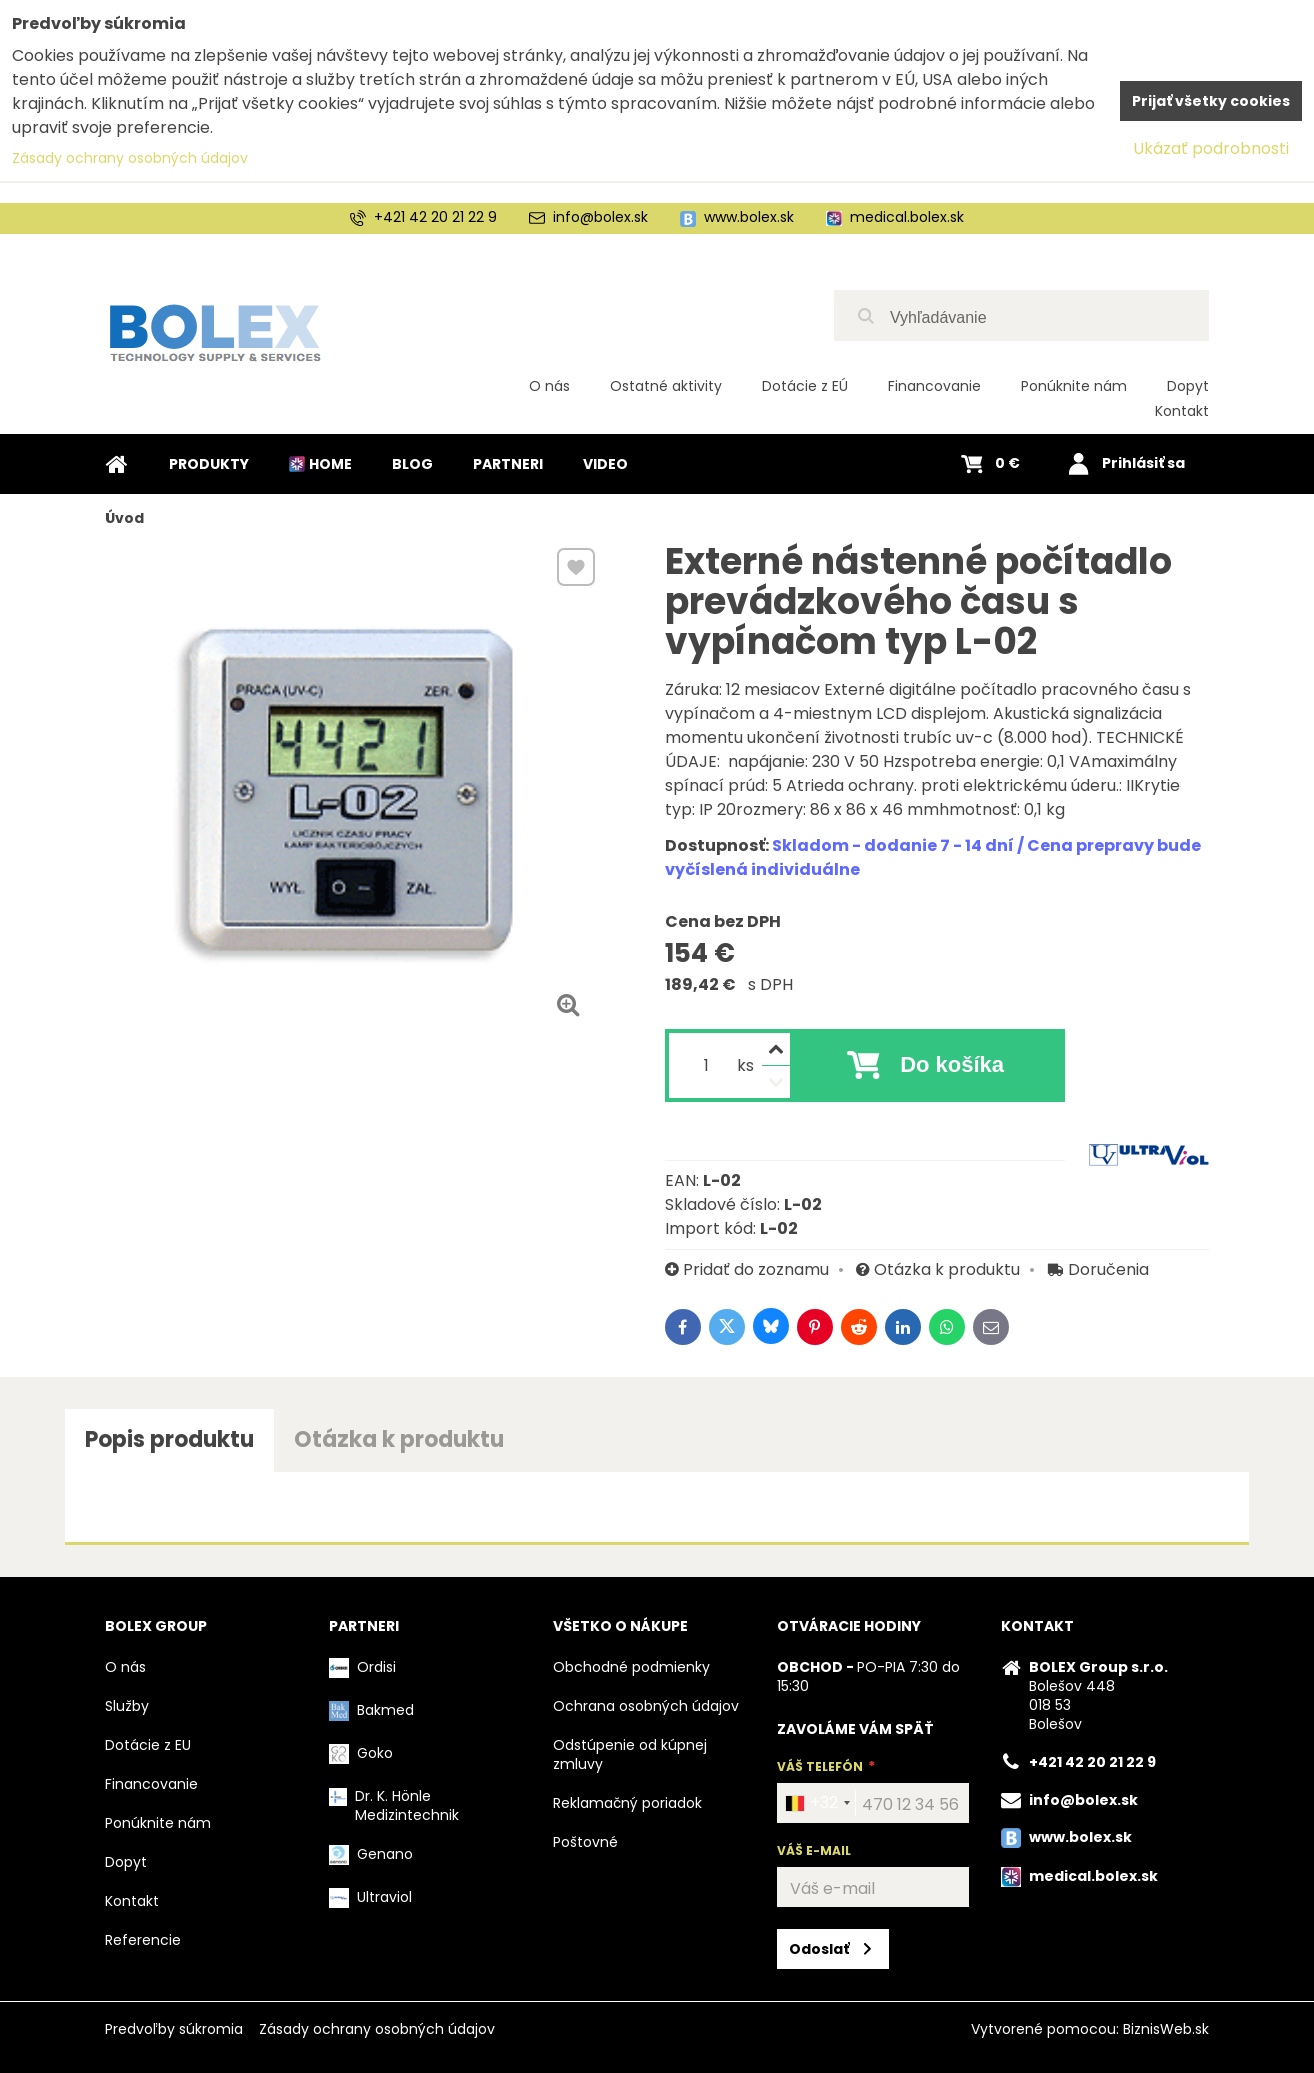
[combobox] (817, 1803)
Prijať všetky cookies (1211, 101)
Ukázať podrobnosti (1211, 148)
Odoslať (819, 1949)
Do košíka (952, 1064)
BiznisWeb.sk (1166, 2029)
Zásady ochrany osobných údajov (377, 2029)
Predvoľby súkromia (174, 2029)
